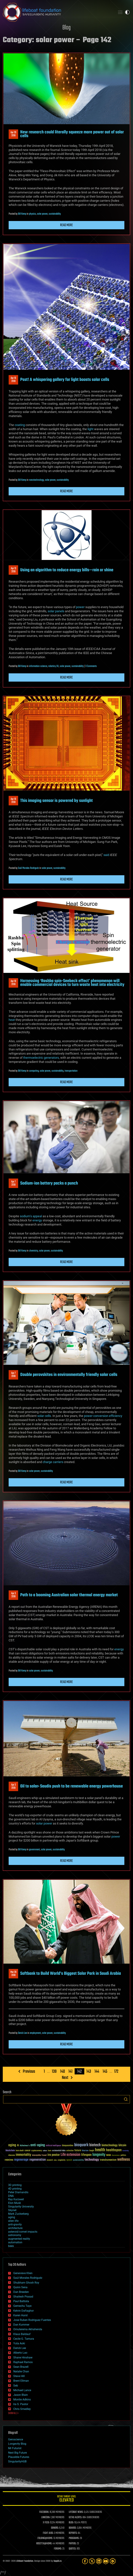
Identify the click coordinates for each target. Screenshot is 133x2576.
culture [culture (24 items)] (45, 2151)
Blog (66, 28)
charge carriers (53, 1462)
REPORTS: (73, 2533)
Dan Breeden (21, 2292)
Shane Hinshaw (22, 2357)
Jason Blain (20, 2394)
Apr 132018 (13, 570)
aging (11, 2217)
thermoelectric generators (41, 1057)
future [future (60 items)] (77, 2150)
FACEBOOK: (44, 2512)
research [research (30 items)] (50, 2160)
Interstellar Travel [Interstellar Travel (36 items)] (39, 2155)
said (106, 855)
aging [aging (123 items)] (12, 2145)
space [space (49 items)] (69, 2159)
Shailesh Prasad (23, 2296)
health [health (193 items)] (100, 2150)
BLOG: (71, 2522)
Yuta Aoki (19, 2343)
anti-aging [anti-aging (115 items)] (37, 2145)
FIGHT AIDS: (48, 2533)
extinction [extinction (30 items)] (70, 2151)
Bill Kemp (22, 214)
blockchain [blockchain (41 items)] (10, 2150)
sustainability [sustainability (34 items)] (78, 2160)
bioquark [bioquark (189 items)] (81, 2145)
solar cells (44, 1416)
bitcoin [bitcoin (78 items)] (122, 2145)
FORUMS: (58, 2549)
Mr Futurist (14, 2448)
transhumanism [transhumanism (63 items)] (108, 2160)
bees (11, 2246)
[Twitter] (92, 2561)
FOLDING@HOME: (45, 2538)
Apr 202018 (13, 134)
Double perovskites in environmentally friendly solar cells (68, 1374)
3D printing (15, 2185)
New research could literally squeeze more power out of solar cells (72, 134)
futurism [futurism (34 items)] (85, 2151)
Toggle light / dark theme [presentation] (127, 12)
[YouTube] (105, 2561)
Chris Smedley (22, 2409)
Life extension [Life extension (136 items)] (70, 2155)
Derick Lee (22, 2033)
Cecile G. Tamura (23, 2338)
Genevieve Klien (22, 2273)
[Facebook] (85, 2561)
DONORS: (55, 2528)
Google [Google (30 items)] (91, 2151)
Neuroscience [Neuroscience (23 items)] (116, 2156)
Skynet (12, 2210)
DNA (11, 2196)
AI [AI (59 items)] (18, 2145)
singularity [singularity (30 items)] (61, 2160)
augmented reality (19, 2238)
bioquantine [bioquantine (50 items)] (67, 2145)
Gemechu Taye (22, 2305)
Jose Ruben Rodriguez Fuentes (32, 2320)
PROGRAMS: (74, 2538)
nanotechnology (36, 480)
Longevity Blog (17, 2443)
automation (15, 2242)
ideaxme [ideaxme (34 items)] (11, 2155)
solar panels (56, 611)
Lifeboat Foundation (24, 2561)
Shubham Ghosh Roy (26, 2282)
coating (20, 425)
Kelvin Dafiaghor (23, 2310)
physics (32, 214)
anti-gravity (15, 2224)
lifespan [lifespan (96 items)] (86, 2155)
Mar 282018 (13, 1974)
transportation (71, 1071)
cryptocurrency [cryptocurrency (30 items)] (36, 2151)
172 (116, 2071)
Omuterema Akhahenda (27, 2329)
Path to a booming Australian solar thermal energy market (69, 1595)
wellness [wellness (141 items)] (123, 2159)
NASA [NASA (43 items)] (108, 2155)
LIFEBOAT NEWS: (76, 2512)
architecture (15, 2228)
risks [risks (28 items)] (55, 2160)
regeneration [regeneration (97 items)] (37, 2160)
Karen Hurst (20, 2315)
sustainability (55, 214)
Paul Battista (21, 2301)
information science (38, 666)
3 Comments (91, 666)
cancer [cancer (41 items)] (27, 2150)
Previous (29, 2071)
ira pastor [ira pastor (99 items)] (54, 2155)
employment (35, 2033)
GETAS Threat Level (66, 2499)
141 (70, 2071)
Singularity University (21, 2206)
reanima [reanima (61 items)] (9, 2160)
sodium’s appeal (31, 1216)
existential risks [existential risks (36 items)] (58, 2150)
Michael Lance (22, 2390)
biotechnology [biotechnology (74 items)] (110, 2145)
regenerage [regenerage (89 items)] (21, 2160)
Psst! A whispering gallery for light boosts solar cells (64, 379)
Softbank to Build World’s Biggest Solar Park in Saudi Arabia (70, 1973)
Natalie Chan (21, 2371)
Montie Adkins (22, 2399)
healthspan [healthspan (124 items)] (114, 2150)
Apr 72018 (13, 1183)
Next (65, 2077)
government (34, 1849)
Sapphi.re (57, 2561)
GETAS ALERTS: (75, 2517)
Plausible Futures (18, 2457)
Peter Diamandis (18, 2192)
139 (54, 2071)
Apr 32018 (13, 1595)
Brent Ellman (21, 2380)
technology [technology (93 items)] (92, 2160)
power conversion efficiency (103, 1416)
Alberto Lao (20, 2352)
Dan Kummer (21, 2324)
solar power (42, 214)
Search (126, 2099)
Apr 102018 (13, 801)
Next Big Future (17, 2452)
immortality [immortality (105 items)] (23, 2155)
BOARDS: (73, 2528)
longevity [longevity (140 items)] (98, 2155)
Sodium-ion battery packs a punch (49, 1183)
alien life (13, 2220)
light (90, 429)
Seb (15, 2385)
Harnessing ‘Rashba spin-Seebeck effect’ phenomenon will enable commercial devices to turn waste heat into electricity (72, 982)
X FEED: (46, 2522)
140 (62, 2071)
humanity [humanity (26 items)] (125, 2151)
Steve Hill (19, 2376)
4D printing (15, 2188)
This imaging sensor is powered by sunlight (56, 800)
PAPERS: (72, 2543)
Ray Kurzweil (16, 2199)
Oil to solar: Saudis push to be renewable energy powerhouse (71, 1786)
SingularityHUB (17, 2461)
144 (96, 2071)
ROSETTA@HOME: (44, 2543)
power (80, 607)
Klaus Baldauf (22, 2334)
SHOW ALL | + (13, 2413)
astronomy (14, 2235)
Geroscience (15, 2439)
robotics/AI (53, 666)
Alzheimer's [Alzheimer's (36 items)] (25, 2145)
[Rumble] (112, 2561)
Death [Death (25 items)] (49, 2151)
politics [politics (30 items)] (123, 2155)
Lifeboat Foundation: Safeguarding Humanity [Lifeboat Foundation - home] (58, 12)
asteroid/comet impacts (22, 2231)
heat (12, 1020)
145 (105, 2071)
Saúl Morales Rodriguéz (28, 868)
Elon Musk (14, 2203)
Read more (66, 225)
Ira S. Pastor (20, 2404)
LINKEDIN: (45, 2517)
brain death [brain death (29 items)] (20, 2151)
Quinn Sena (20, 2287)
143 (88, 2071)
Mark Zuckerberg (18, 2213)
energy (37, 1220)
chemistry (33, 1251)
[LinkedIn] (99, 2561)
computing (34, 1071)
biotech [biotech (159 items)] (95, 2145)
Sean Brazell (20, 2366)
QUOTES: (72, 2549)
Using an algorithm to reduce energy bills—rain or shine (66, 570)
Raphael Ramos (23, 2362)
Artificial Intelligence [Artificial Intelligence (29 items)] (53, 2146)
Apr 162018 (13, 380)
